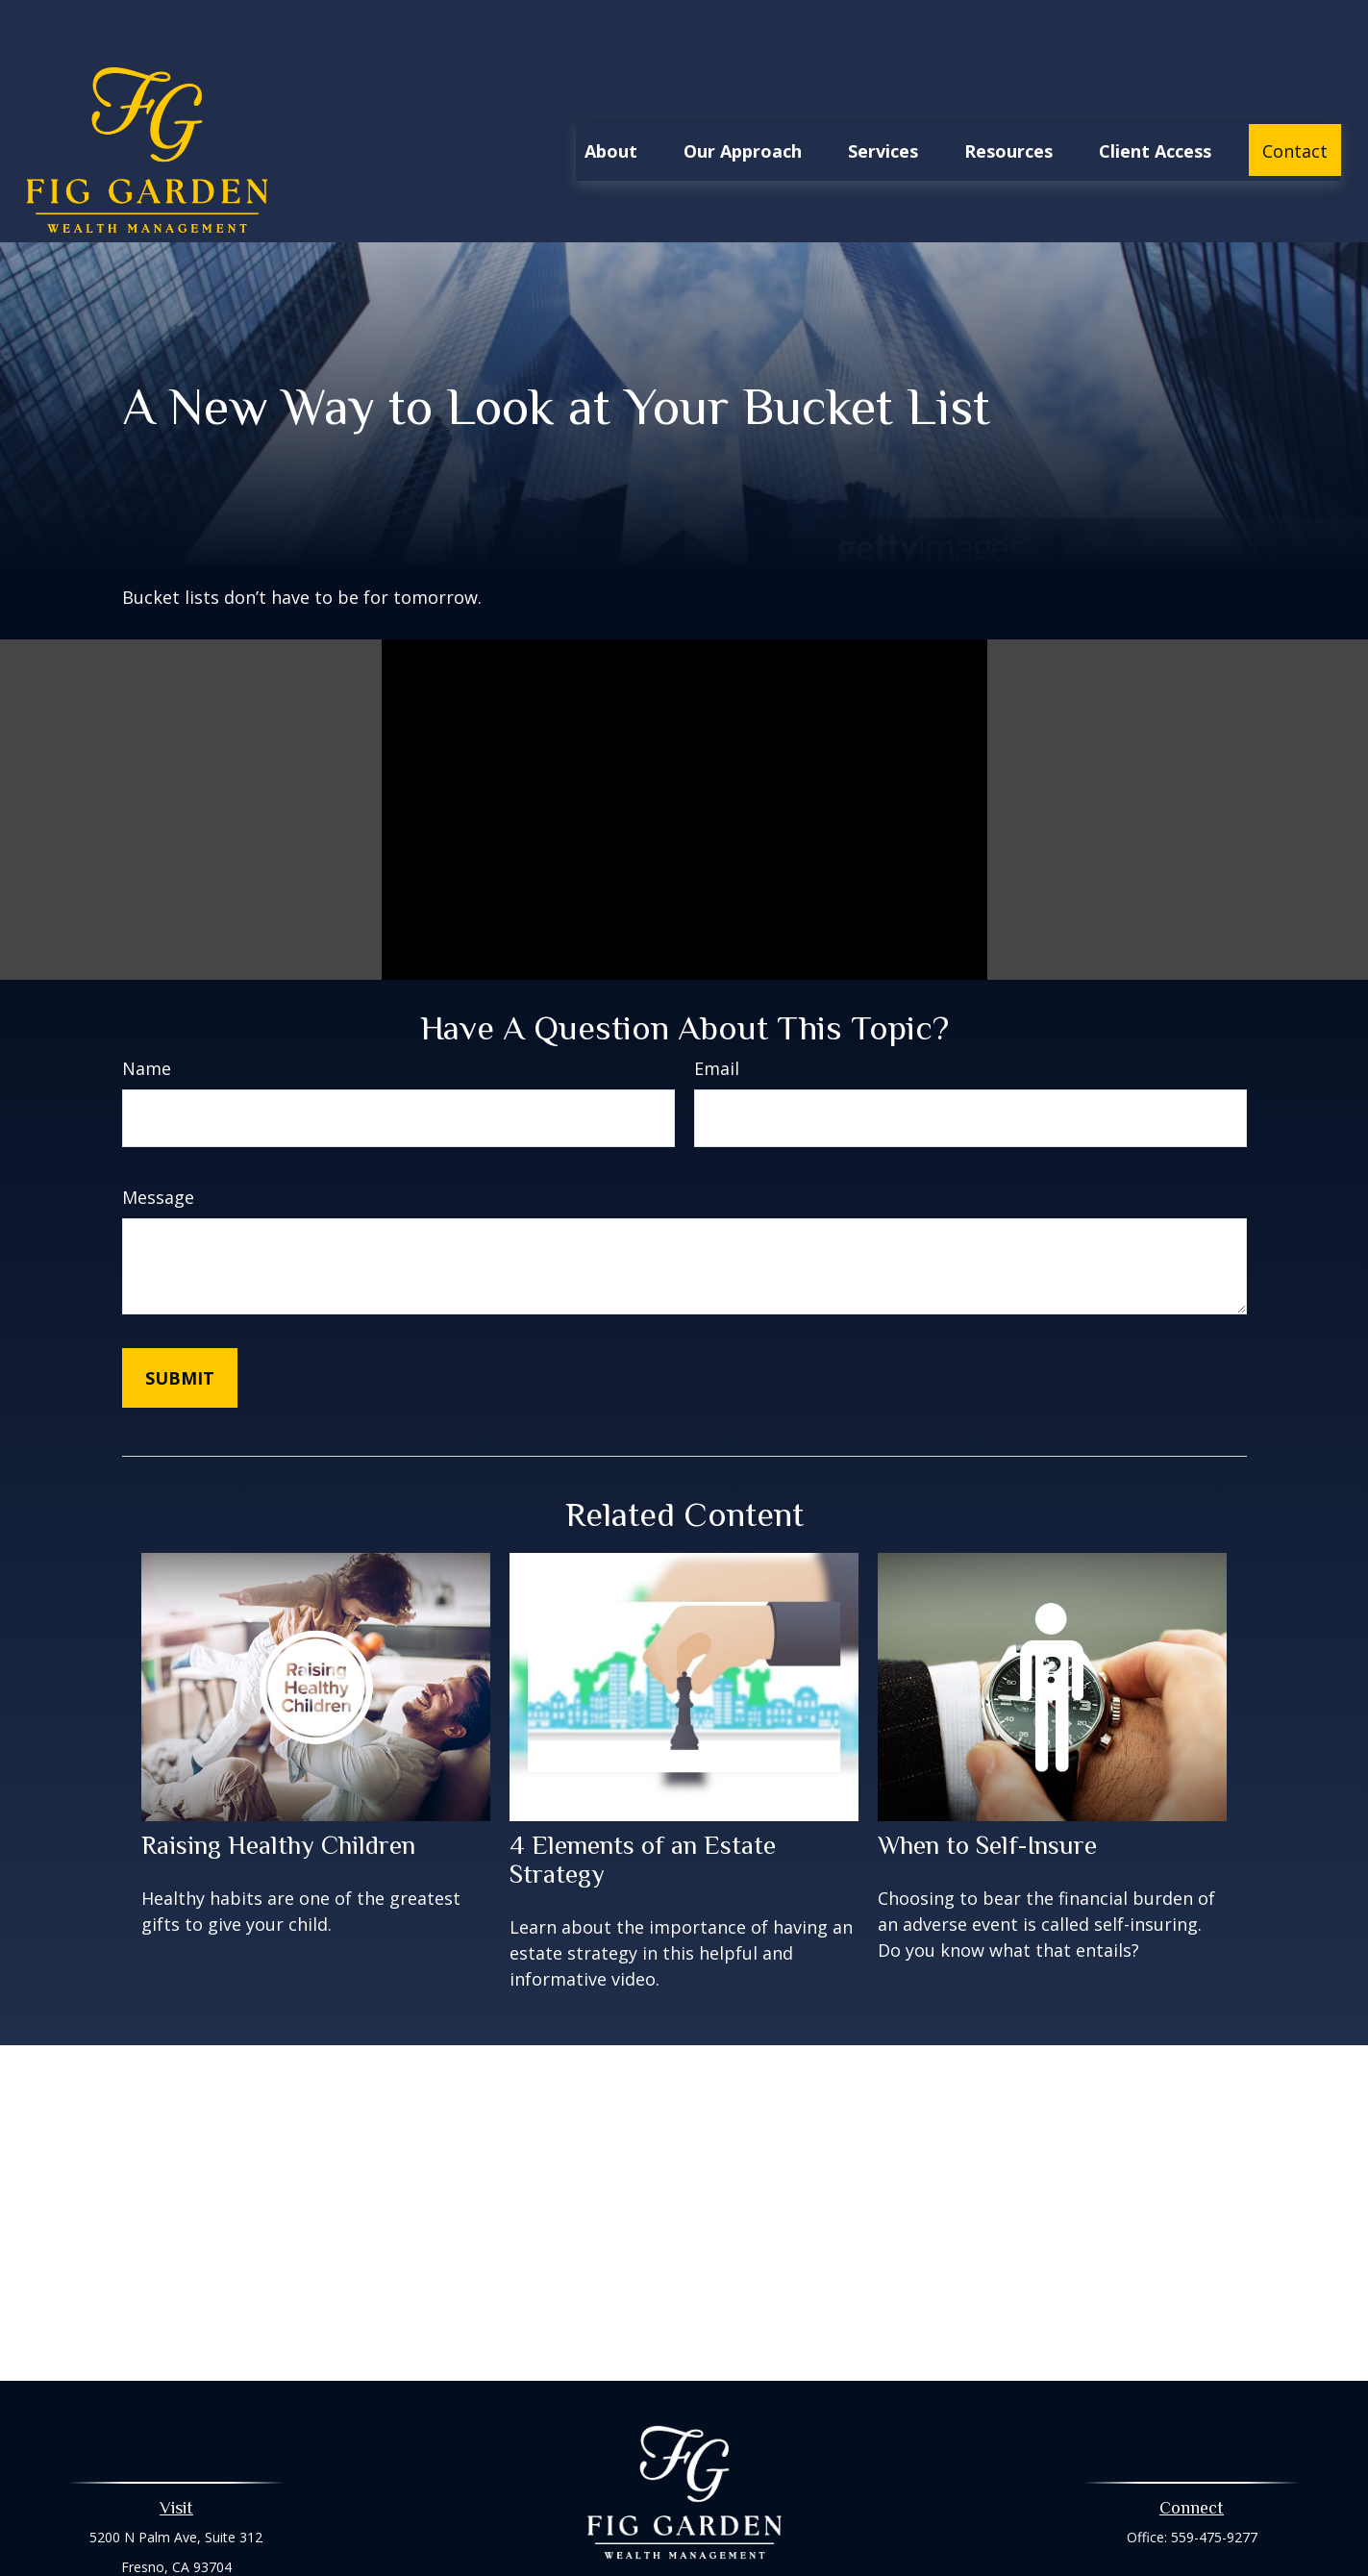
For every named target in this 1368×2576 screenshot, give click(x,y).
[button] (611, 92)
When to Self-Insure (987, 1787)
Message (158, 1139)
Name (146, 1010)
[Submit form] (179, 1320)
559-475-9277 (1214, 2479)
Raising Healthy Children (278, 1787)
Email (716, 1010)
